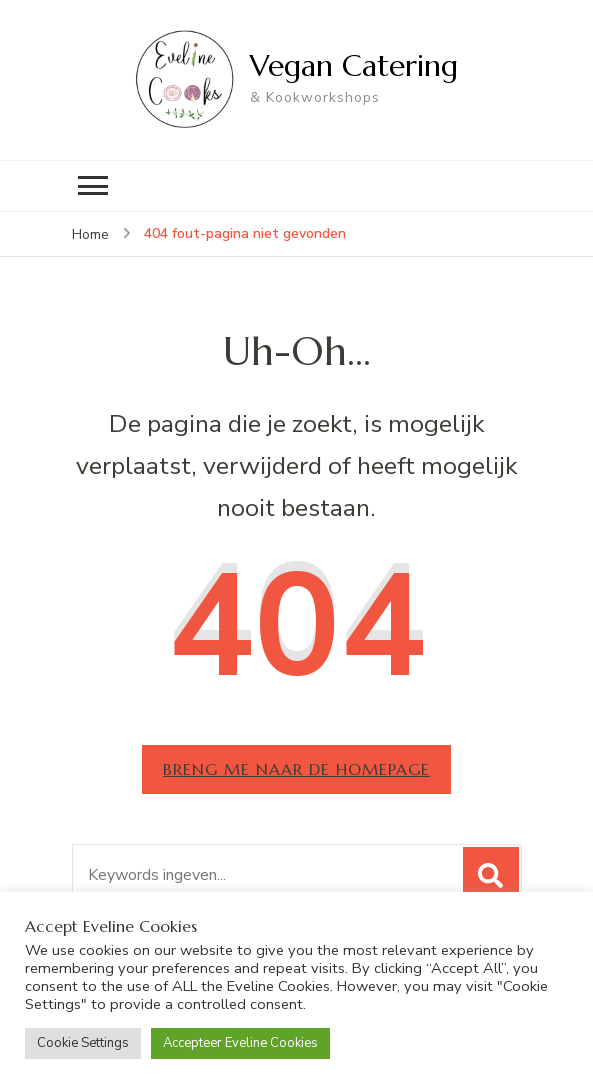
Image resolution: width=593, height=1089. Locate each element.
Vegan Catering (354, 65)
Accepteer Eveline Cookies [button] (240, 1043)
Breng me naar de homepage (296, 769)
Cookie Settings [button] (83, 1043)
